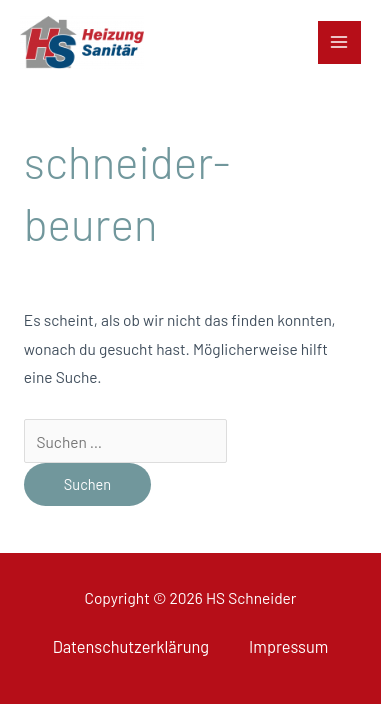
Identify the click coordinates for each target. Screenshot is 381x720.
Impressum (288, 646)
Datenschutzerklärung (131, 646)
